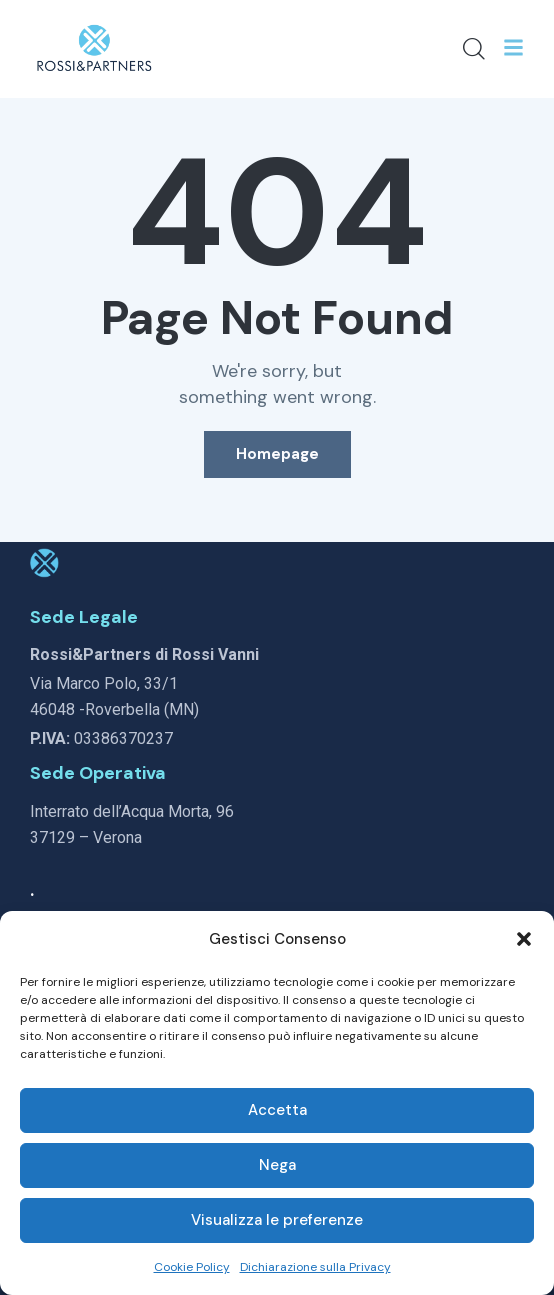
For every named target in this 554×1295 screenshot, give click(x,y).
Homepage (277, 454)
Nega (277, 1165)
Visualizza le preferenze (277, 1220)
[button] (524, 939)
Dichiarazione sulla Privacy (315, 1267)
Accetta (277, 1110)
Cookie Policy (192, 1267)
